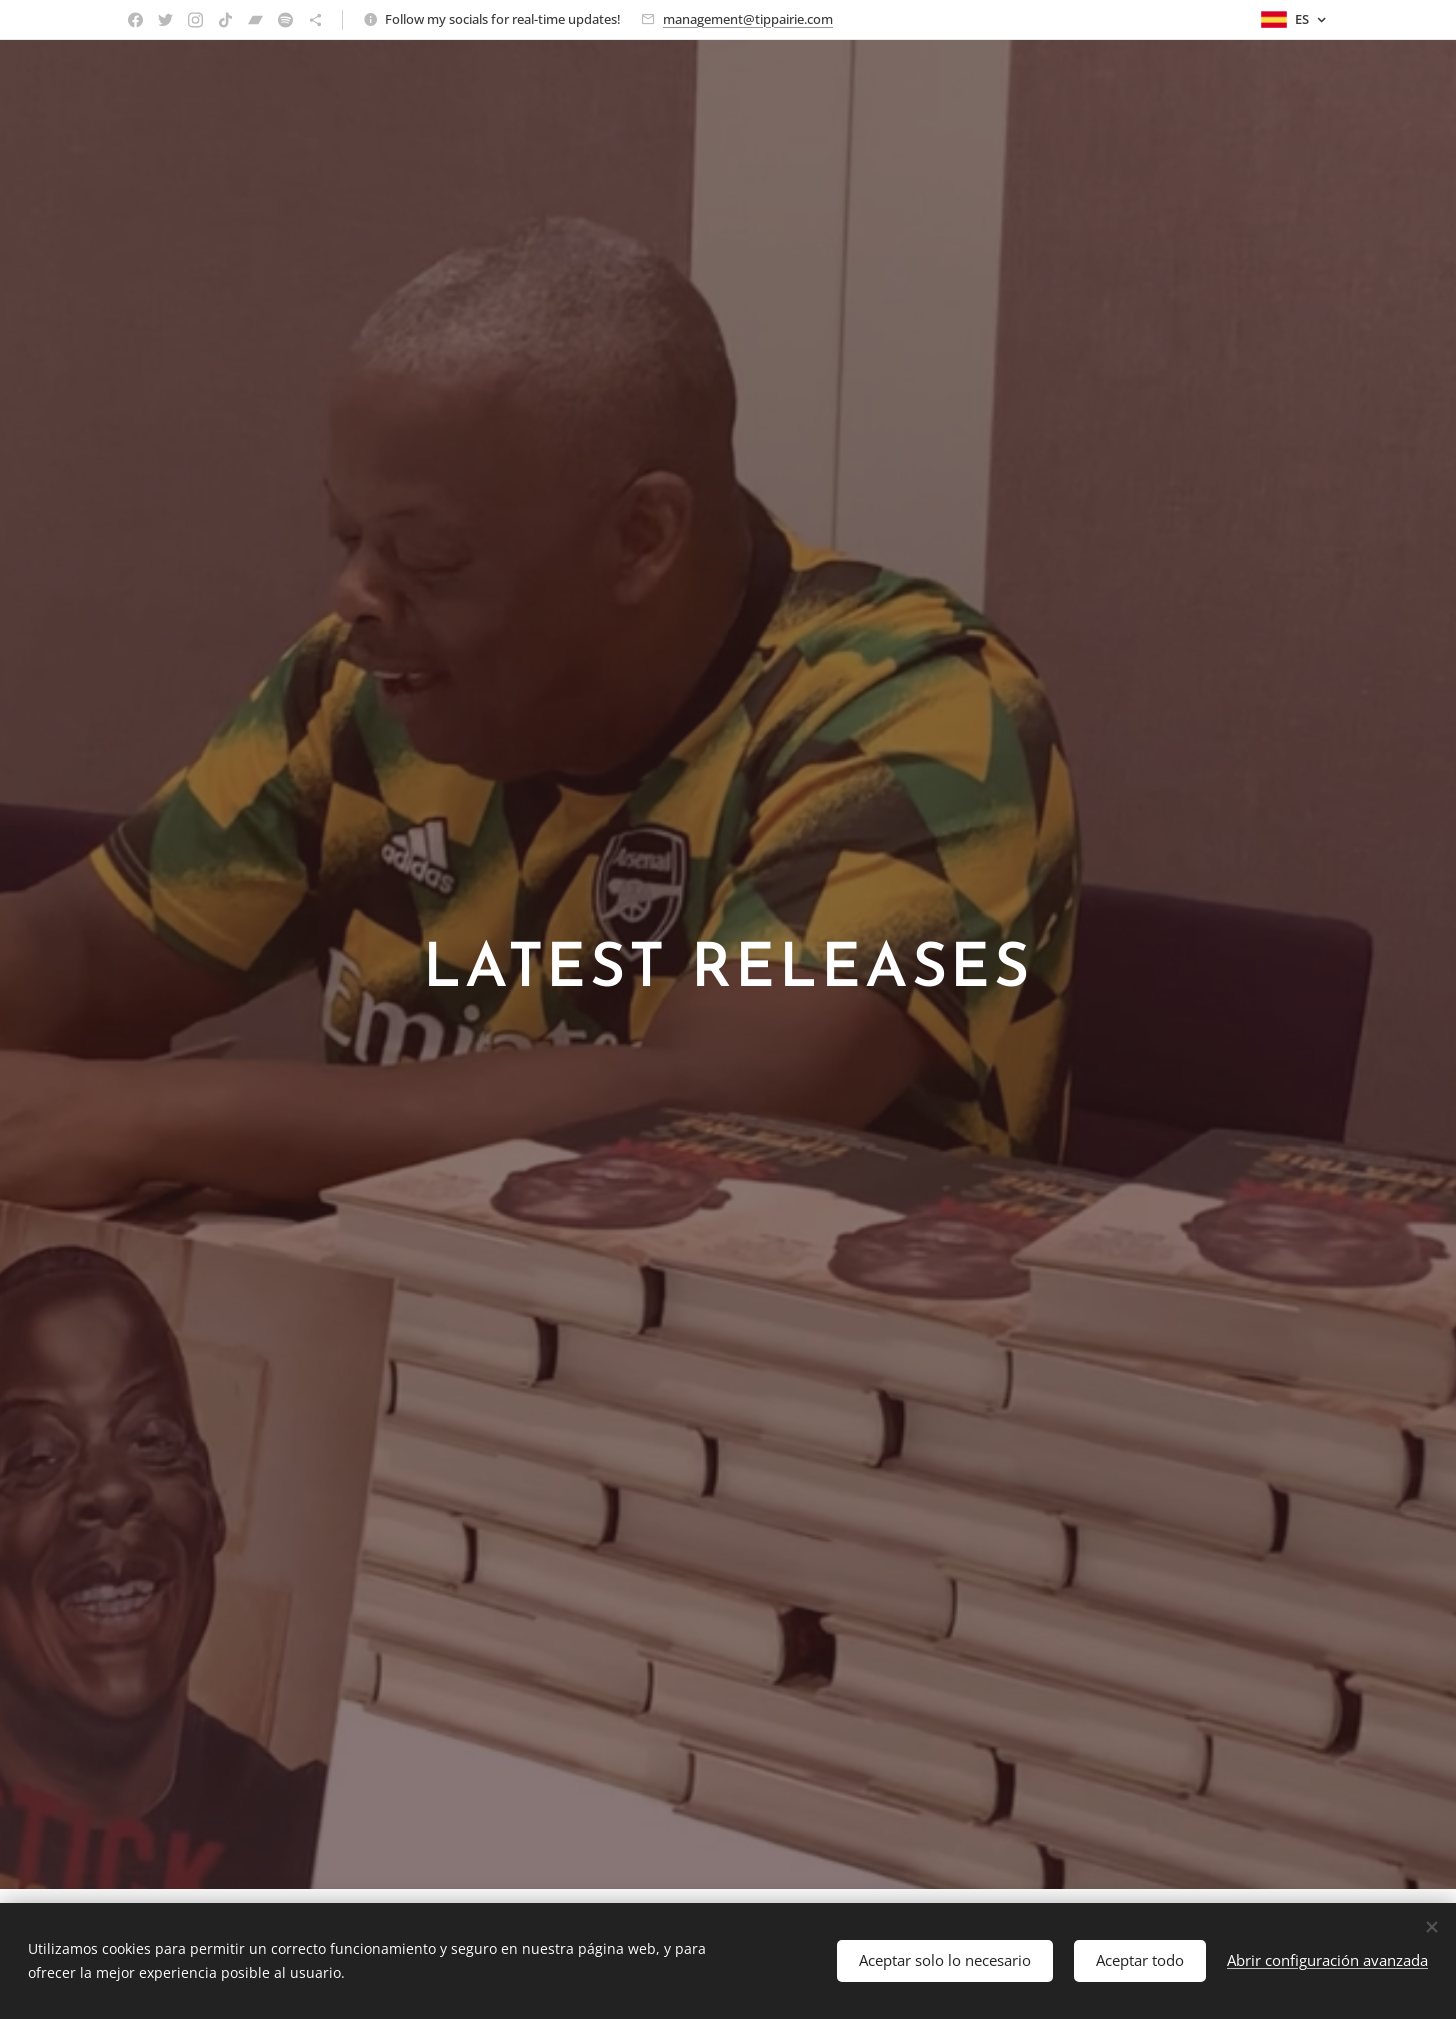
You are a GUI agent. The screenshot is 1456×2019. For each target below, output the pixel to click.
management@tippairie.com (748, 19)
